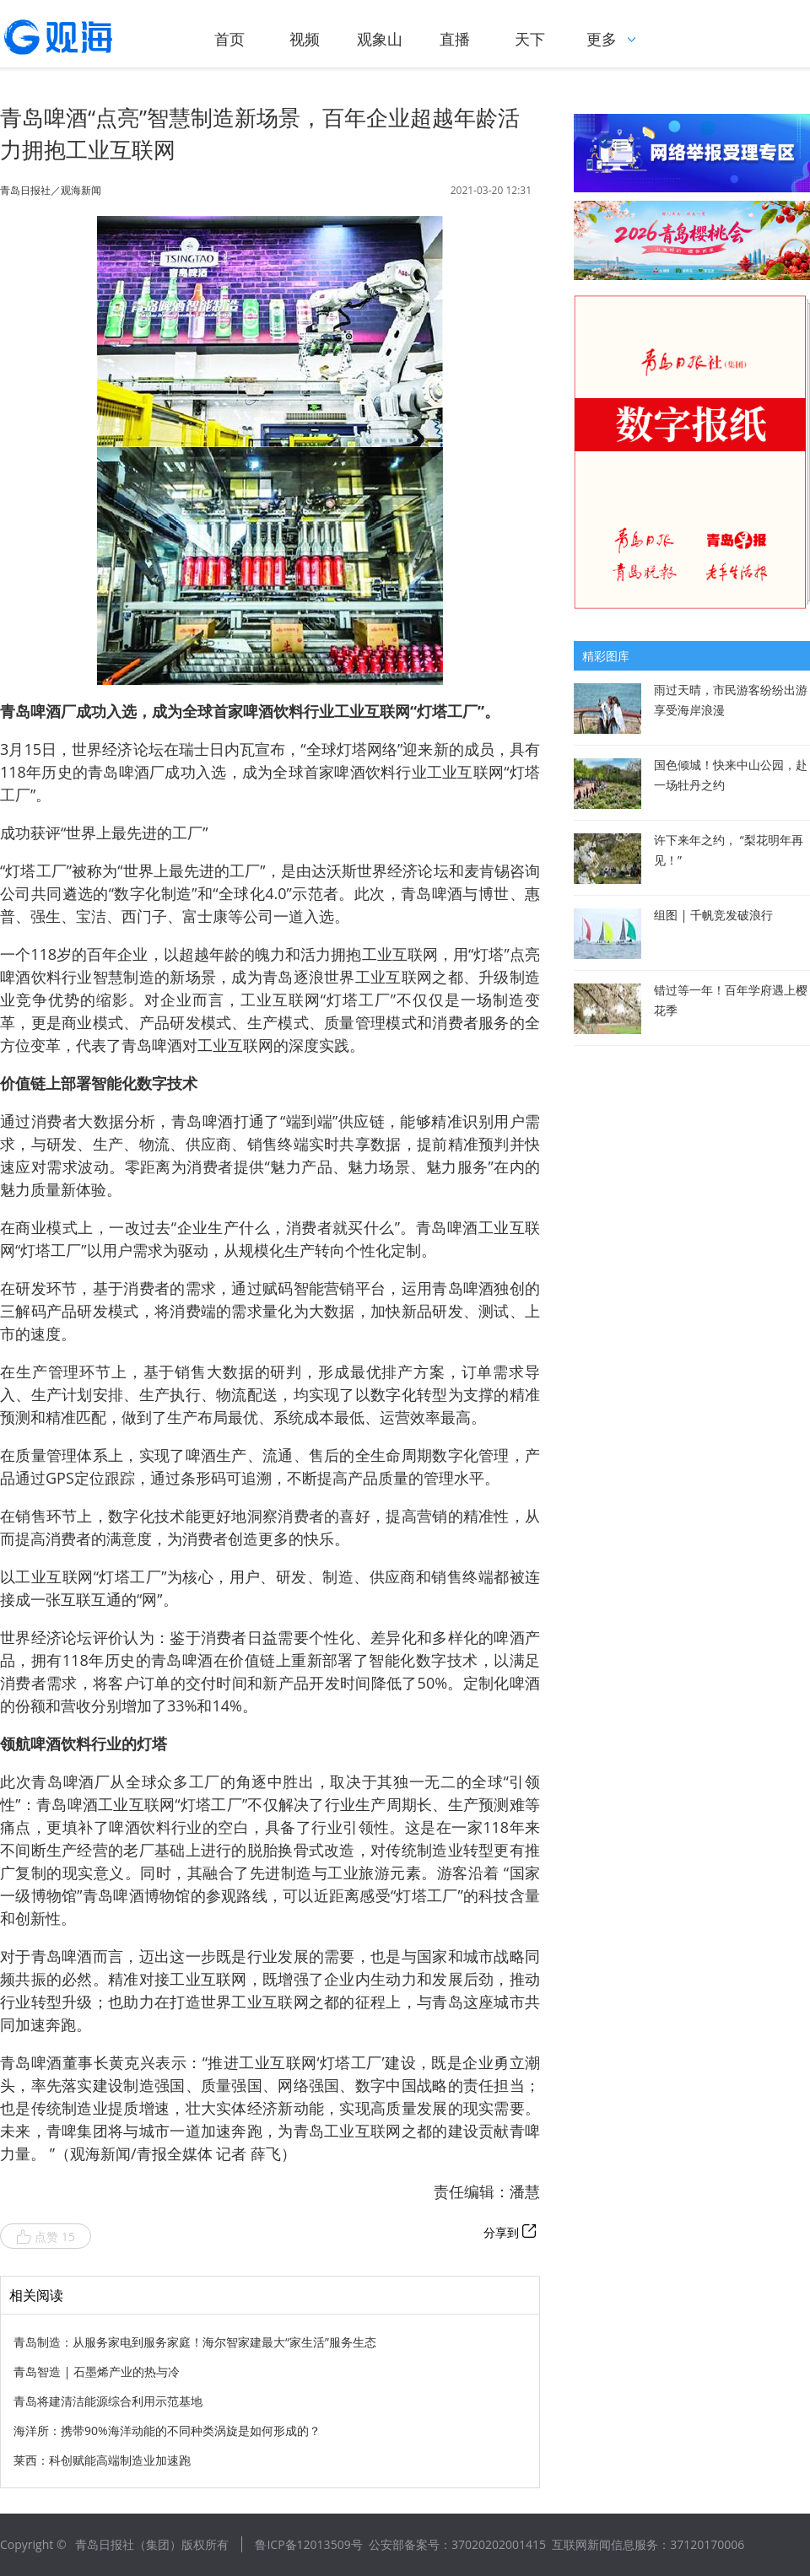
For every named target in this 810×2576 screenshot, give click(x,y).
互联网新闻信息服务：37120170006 (648, 2544)
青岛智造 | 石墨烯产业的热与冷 (97, 2371)
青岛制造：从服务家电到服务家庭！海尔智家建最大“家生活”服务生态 (195, 2342)
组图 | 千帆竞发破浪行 (713, 915)
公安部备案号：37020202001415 (457, 2544)
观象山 (379, 39)
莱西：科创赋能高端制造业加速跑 (102, 2460)
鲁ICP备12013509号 (308, 2544)
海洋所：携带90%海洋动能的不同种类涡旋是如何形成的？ (167, 2430)
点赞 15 (45, 2236)
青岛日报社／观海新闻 (50, 191)
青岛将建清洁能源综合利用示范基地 (108, 2401)
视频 (304, 39)
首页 (229, 39)
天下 (530, 39)
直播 (455, 39)
